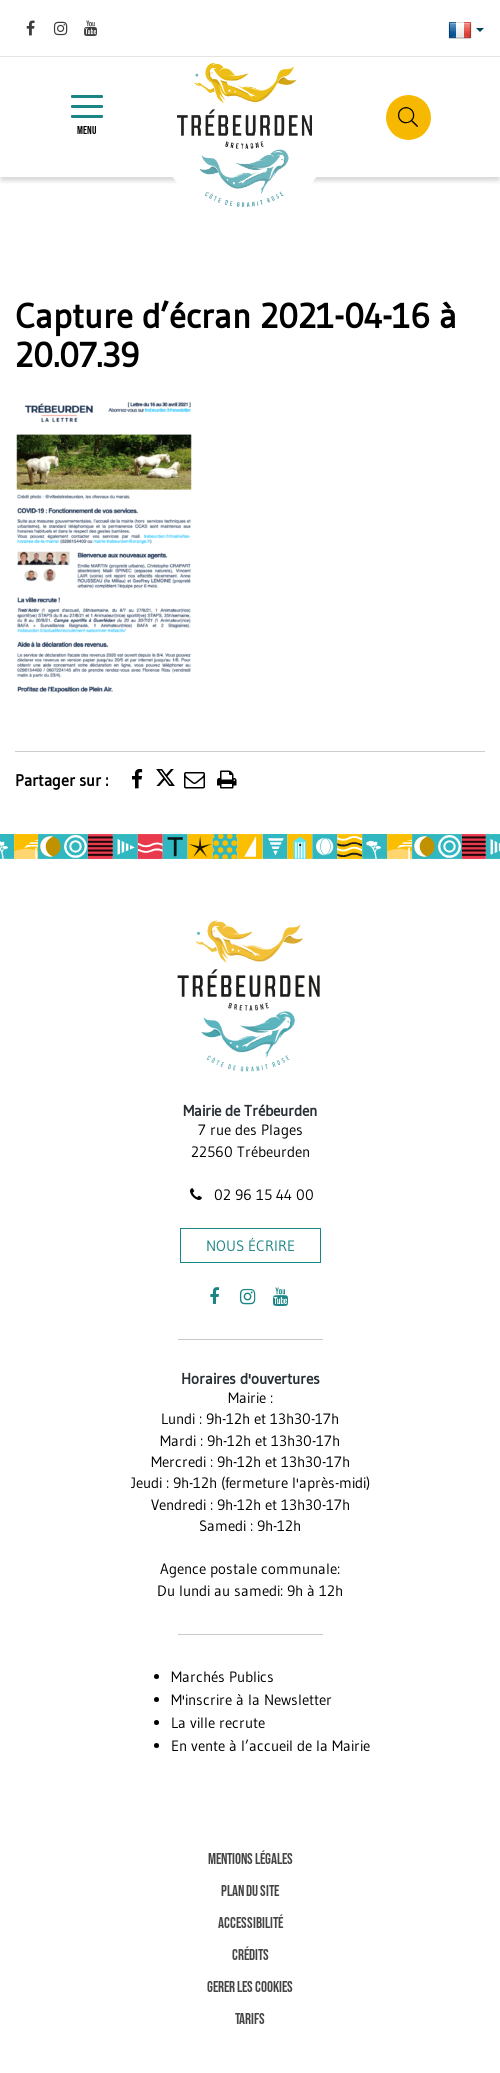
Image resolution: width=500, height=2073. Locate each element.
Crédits (250, 1955)
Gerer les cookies (250, 1987)
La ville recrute (218, 1722)
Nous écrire (250, 1245)
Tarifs (250, 2019)
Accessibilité (250, 1923)
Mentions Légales (250, 1859)
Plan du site (250, 1891)
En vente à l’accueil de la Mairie (270, 1745)
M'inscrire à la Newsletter (251, 1699)
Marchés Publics (222, 1676)
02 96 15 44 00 (250, 1194)
